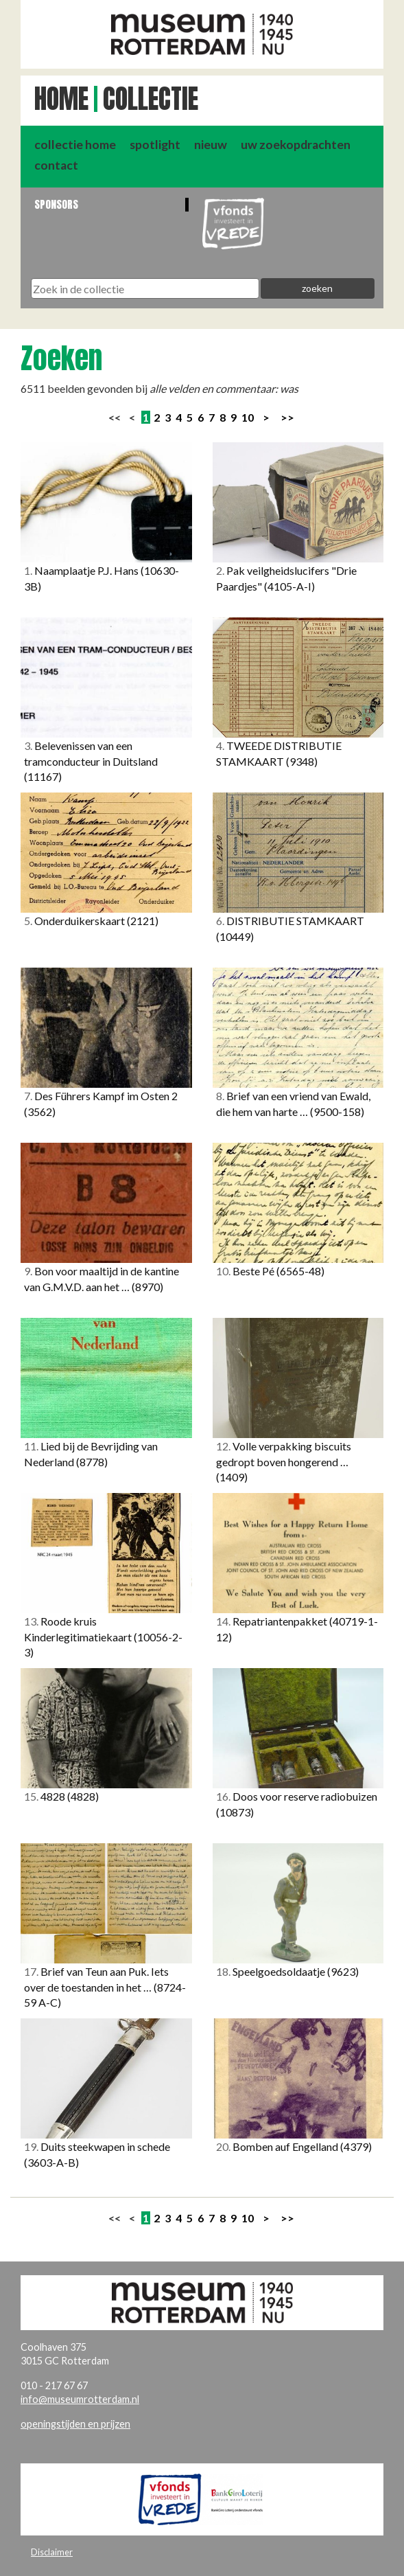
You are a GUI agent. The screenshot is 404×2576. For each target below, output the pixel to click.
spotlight (155, 144)
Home (61, 99)
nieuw (210, 144)
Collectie (150, 99)
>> (287, 417)
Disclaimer (52, 2551)
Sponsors (56, 204)
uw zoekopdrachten (295, 144)
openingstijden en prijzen (75, 2424)
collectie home (75, 144)
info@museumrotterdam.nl (80, 2399)
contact (56, 165)
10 (247, 417)
